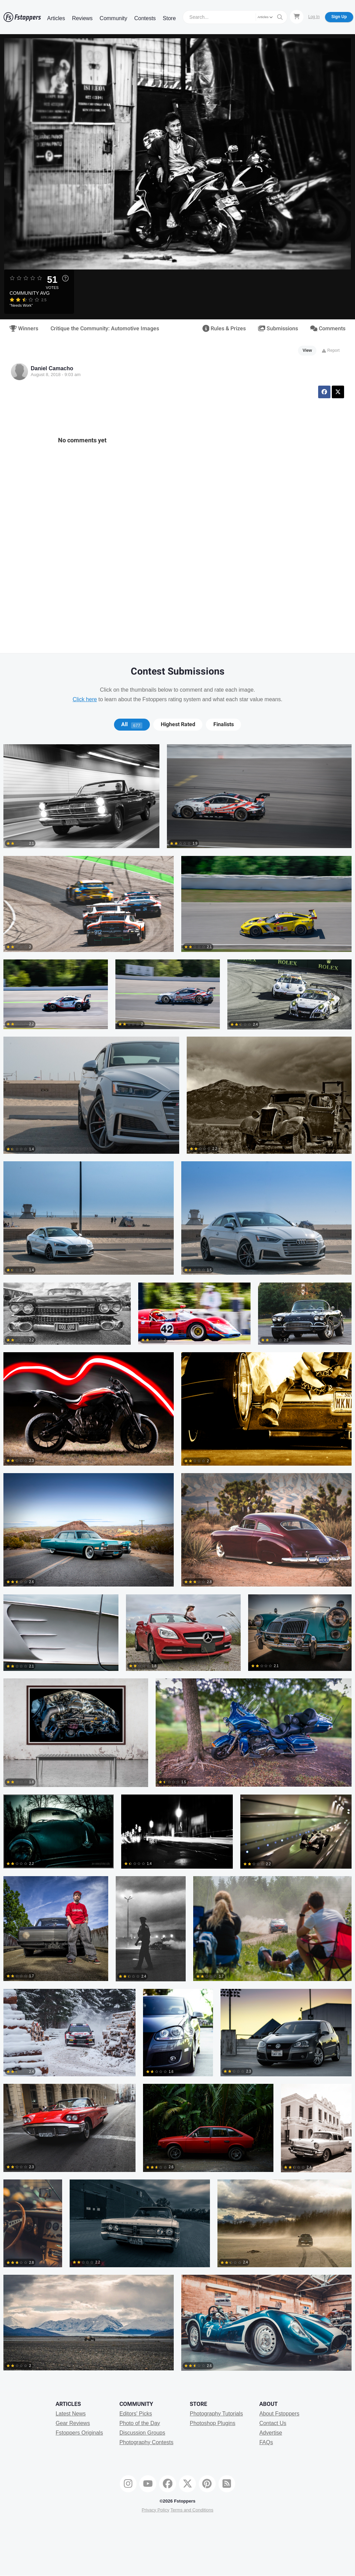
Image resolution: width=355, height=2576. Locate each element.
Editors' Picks (135, 2413)
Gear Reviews (73, 2423)
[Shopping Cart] (296, 17)
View (307, 350)
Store (169, 18)
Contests (145, 18)
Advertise (270, 2433)
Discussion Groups (142, 2433)
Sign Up (339, 16)
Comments (327, 328)
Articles (56, 18)
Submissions (278, 328)
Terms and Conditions (191, 2509)
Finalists (223, 724)
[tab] (132, 724)
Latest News (71, 2413)
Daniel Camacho (52, 368)
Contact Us (272, 2423)
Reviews (82, 18)
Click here (85, 699)
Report (330, 350)
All (131, 724)
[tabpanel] (177, 1561)
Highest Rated (178, 724)
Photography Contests (146, 2442)
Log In (314, 16)
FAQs (266, 2442)
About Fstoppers (279, 2413)
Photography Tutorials (216, 2413)
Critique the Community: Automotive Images (105, 328)
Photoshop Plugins (212, 2423)
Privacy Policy (155, 2509)
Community (113, 18)
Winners (24, 328)
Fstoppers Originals (79, 2433)
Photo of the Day (139, 2423)
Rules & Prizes (224, 328)
